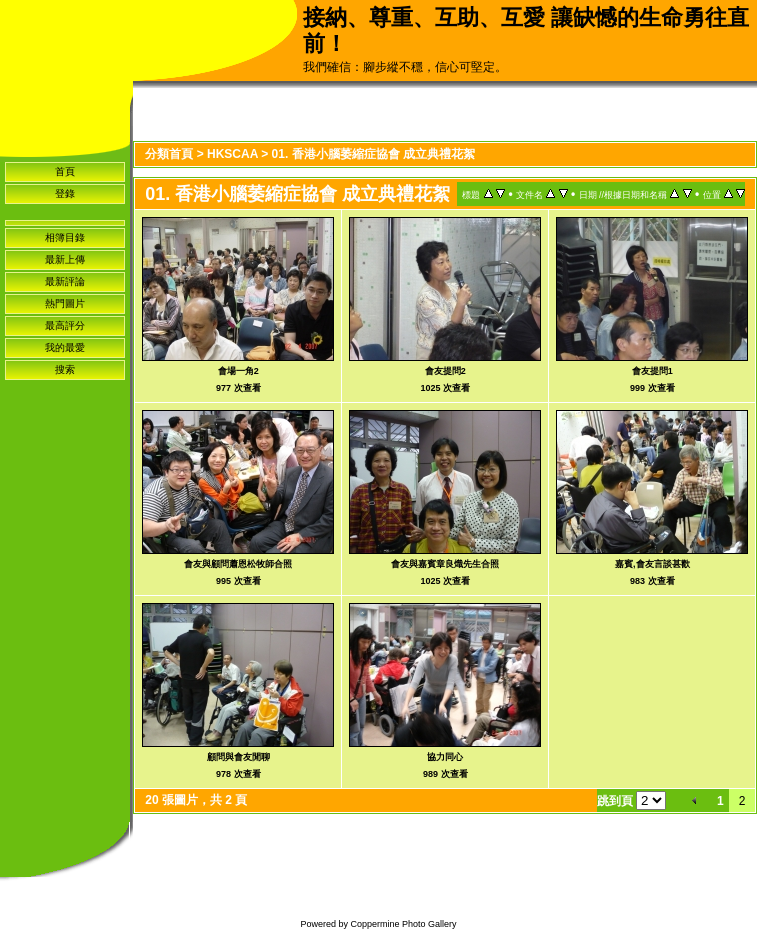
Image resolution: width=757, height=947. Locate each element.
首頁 (65, 171)
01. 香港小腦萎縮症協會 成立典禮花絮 (373, 154)
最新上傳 (65, 259)
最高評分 (65, 325)
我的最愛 (65, 347)
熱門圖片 (65, 303)
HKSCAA (232, 154)
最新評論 (65, 281)
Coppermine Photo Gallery (403, 924)
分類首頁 (169, 154)
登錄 (65, 193)
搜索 (65, 369)
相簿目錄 (65, 237)
